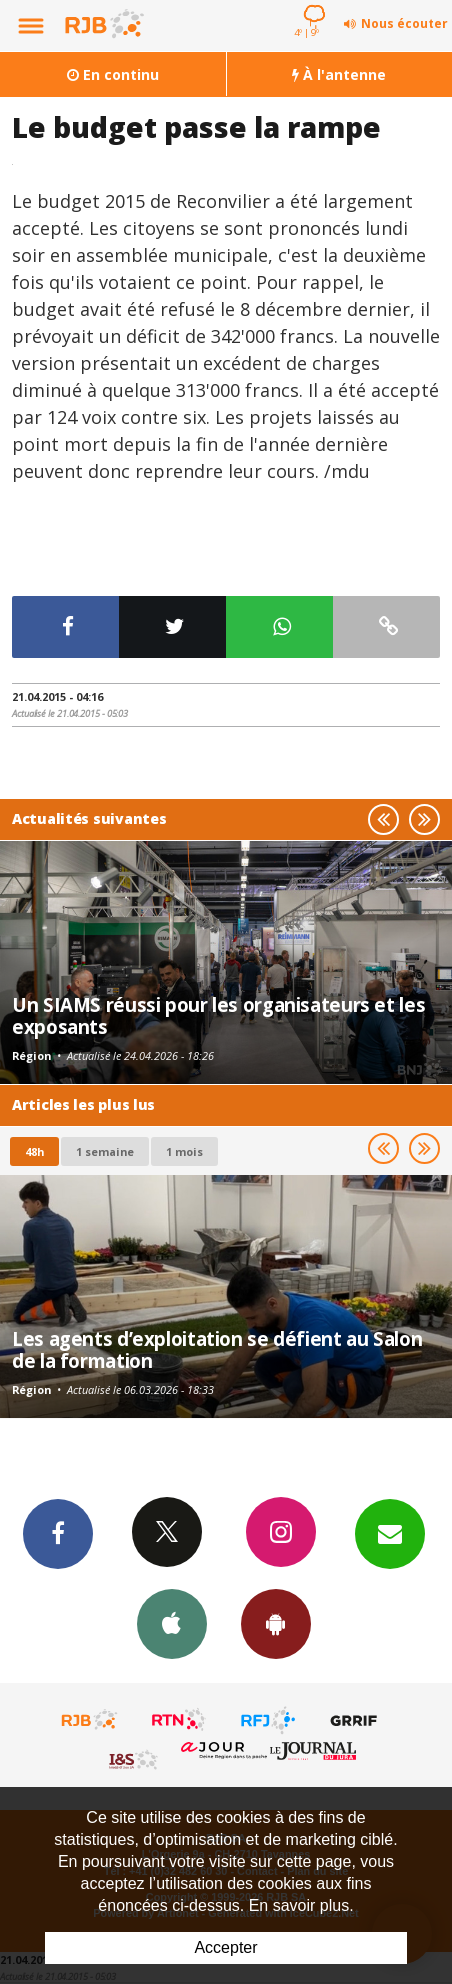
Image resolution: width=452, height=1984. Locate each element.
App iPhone (172, 1623)
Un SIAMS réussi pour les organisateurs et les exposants (218, 1015)
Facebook (58, 1533)
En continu (113, 74)
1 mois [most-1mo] (184, 1151)
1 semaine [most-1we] (105, 1151)
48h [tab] (34, 1151)
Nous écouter (404, 23)
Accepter (225, 1947)
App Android (276, 1623)
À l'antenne (339, 74)
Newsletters (390, 1533)
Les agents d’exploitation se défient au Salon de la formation (217, 1349)
